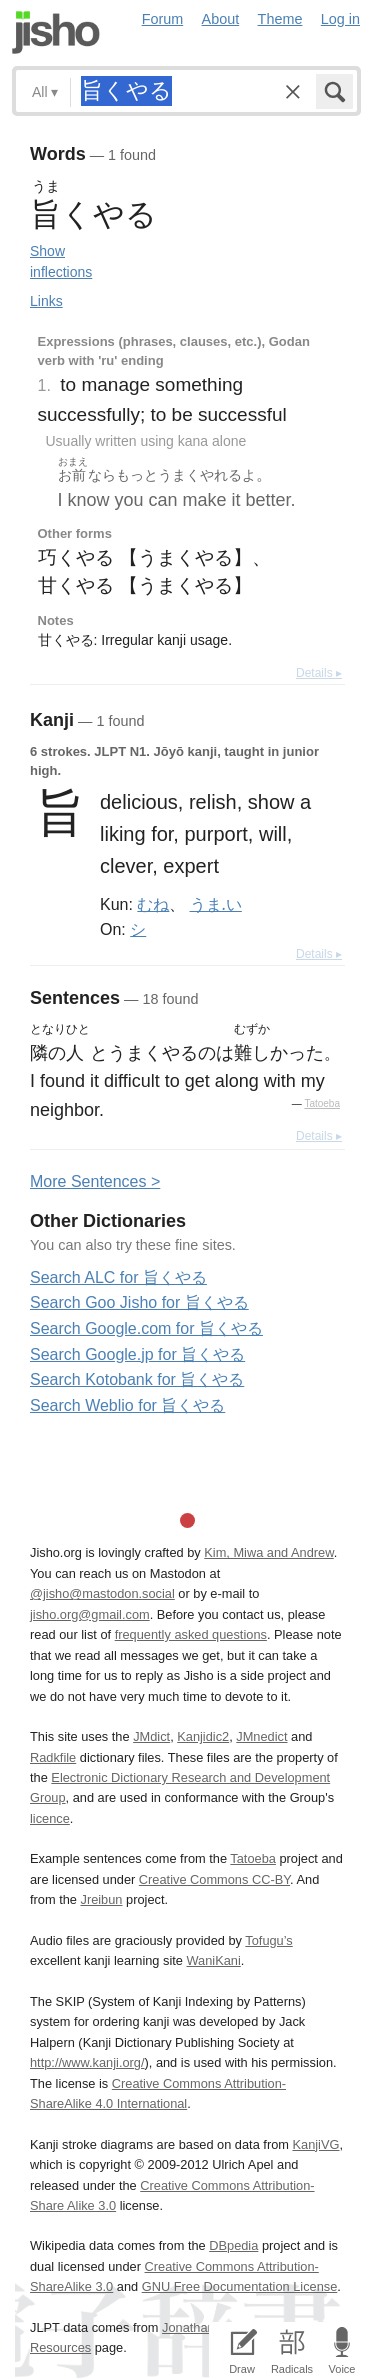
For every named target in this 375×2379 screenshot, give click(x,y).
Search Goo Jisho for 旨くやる (139, 1302)
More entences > (95, 1181)
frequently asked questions (191, 1634)
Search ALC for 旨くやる (118, 1277)
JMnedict (261, 1736)
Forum (163, 19)
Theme (280, 19)
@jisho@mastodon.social (102, 1593)
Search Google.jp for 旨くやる (137, 1354)
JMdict (151, 1736)
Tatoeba (322, 1103)
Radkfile (53, 1757)
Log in (340, 19)
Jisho (56, 32)
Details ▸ (319, 673)
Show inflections (61, 261)
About (221, 19)
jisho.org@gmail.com (90, 1614)
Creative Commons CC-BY (214, 1879)
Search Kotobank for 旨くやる (137, 1379)
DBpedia (233, 2245)
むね (153, 904)
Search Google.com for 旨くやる (146, 1328)
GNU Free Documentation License (240, 2286)
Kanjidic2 (203, 1736)
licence (50, 1818)
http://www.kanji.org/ (87, 2062)
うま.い (216, 904)
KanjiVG (315, 2144)
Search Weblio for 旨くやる (127, 1405)
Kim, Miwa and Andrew (268, 1552)
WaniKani (214, 1960)
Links (46, 301)
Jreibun (102, 1899)
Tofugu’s (268, 1940)
